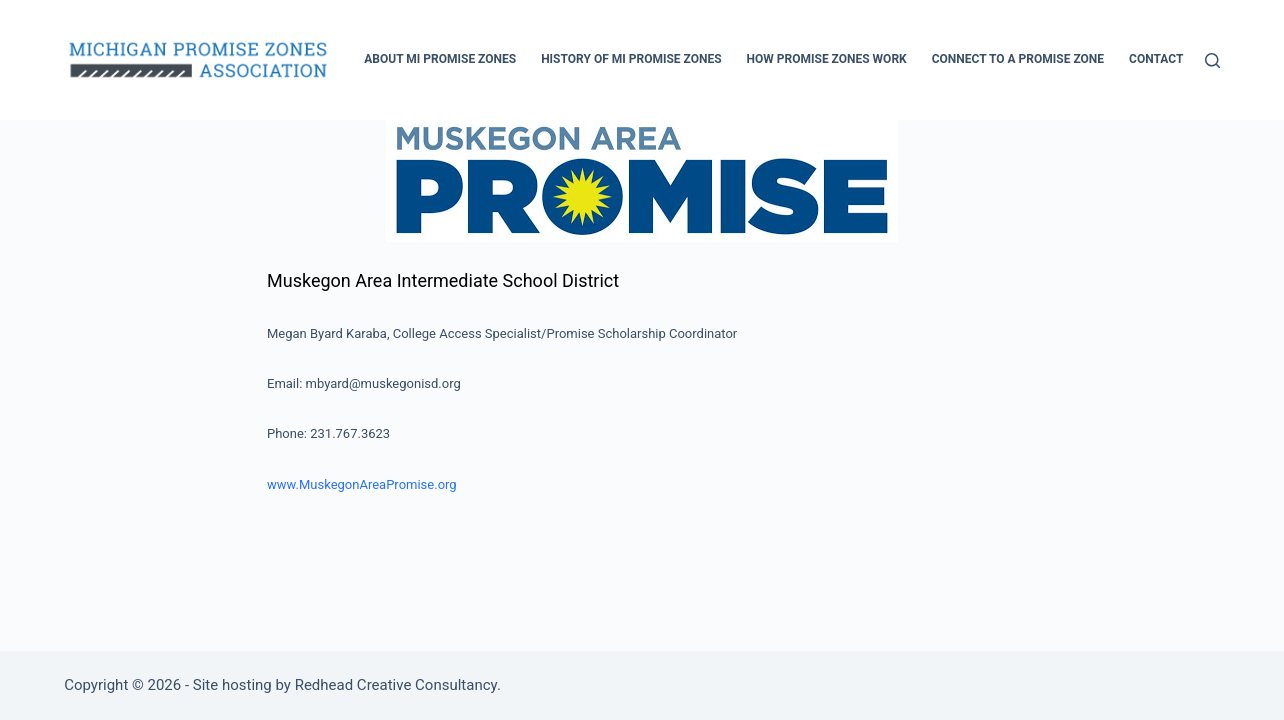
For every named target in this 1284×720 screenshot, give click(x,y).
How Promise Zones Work (827, 59)
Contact (1156, 59)
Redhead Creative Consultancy (396, 685)
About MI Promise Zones (440, 59)
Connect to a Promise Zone (1018, 59)
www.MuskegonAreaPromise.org (362, 484)
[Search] (1212, 60)
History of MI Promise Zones (631, 59)
